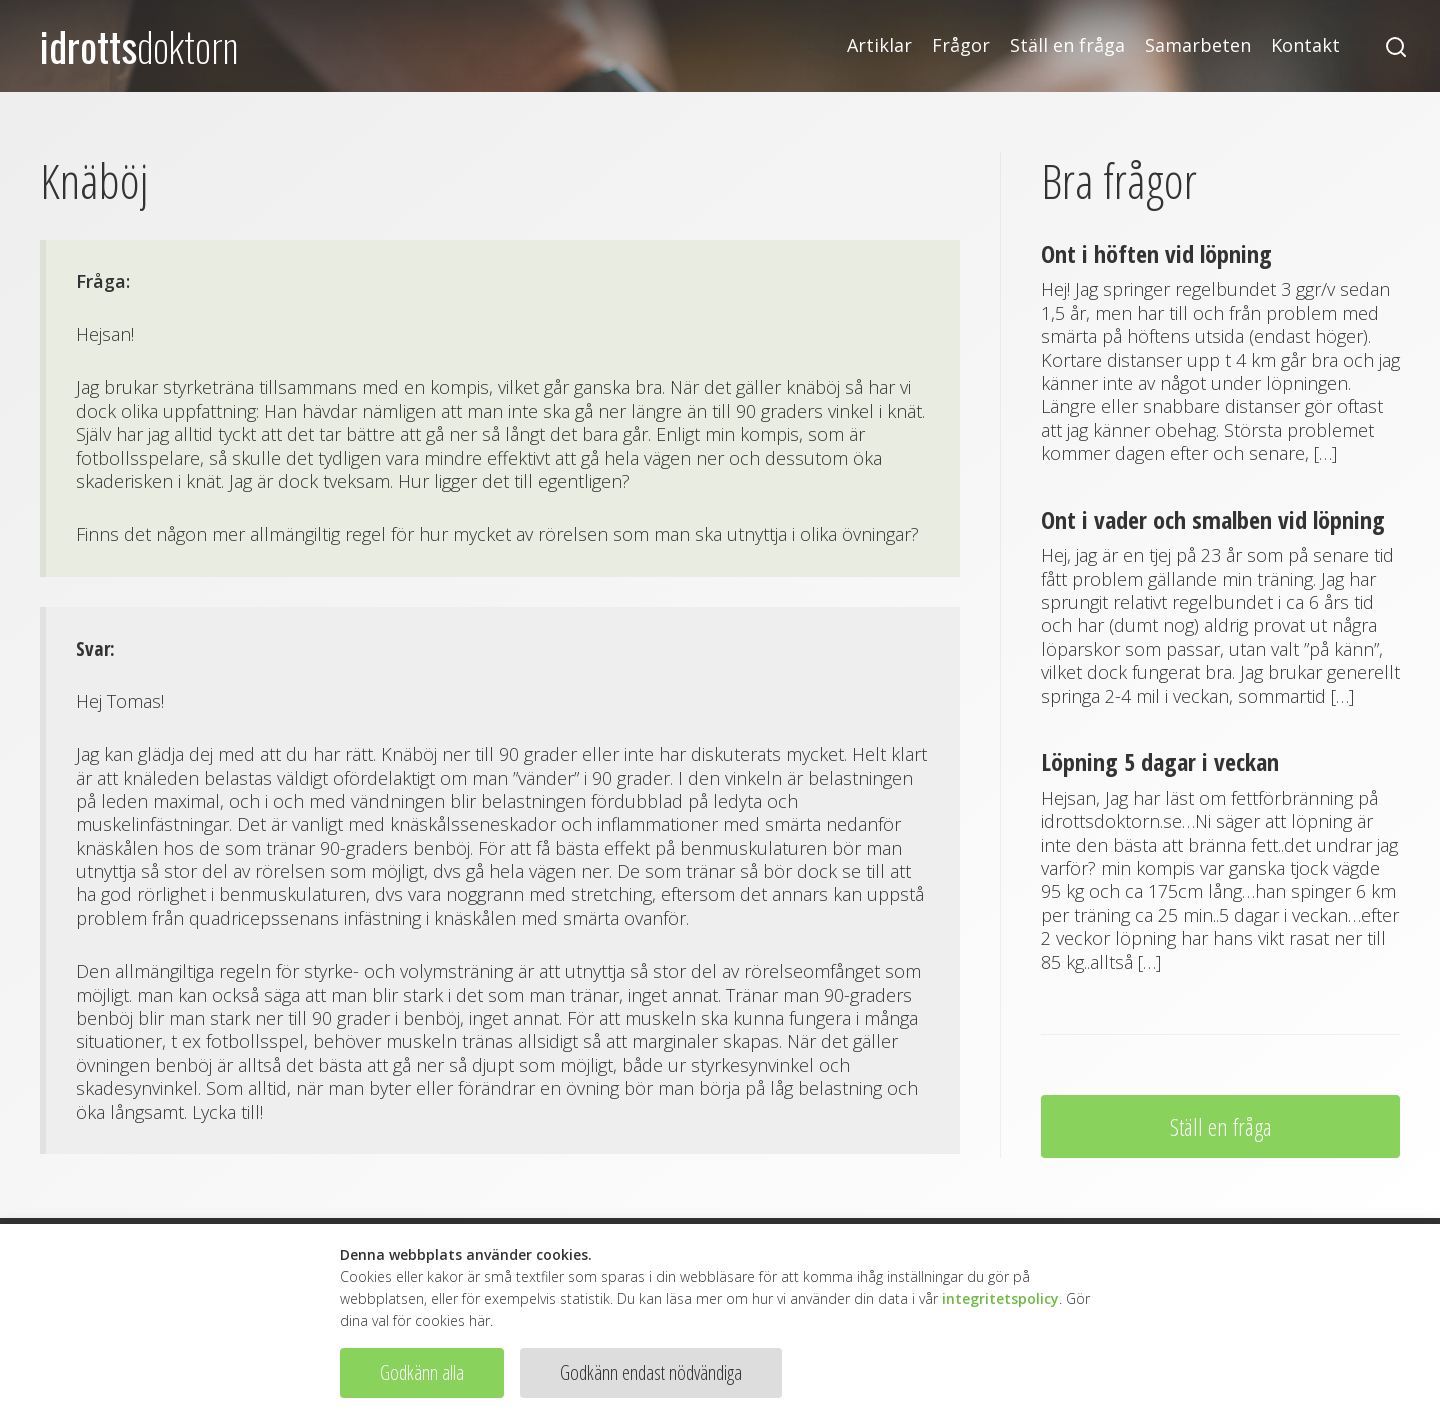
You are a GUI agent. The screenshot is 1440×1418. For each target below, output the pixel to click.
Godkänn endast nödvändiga (651, 1372)
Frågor (961, 45)
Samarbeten (1198, 45)
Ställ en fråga (1067, 45)
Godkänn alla (422, 1372)
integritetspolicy (1000, 1298)
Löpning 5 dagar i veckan (1160, 761)
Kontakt (1305, 45)
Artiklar (879, 45)
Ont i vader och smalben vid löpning (1213, 519)
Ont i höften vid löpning (1156, 253)
